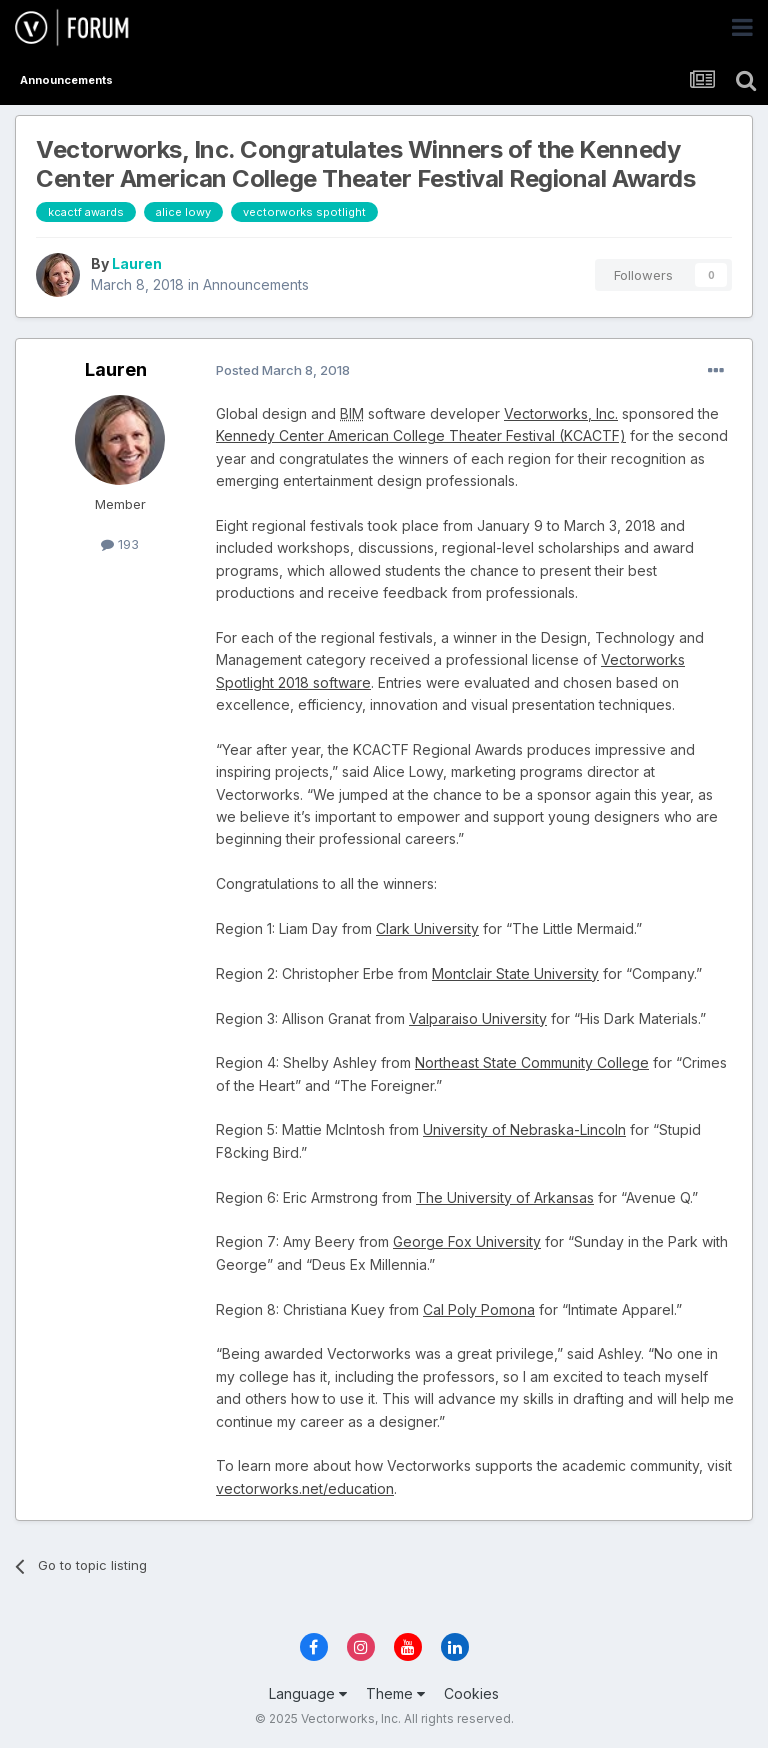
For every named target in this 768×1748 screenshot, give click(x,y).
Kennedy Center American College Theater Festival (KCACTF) (421, 435)
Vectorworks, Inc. (561, 413)
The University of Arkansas (505, 1197)
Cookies (471, 1693)
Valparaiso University (478, 1018)
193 (120, 544)
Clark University (427, 928)
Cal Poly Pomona (479, 1309)
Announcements (256, 284)
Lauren (137, 263)
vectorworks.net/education (305, 1488)
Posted (283, 370)
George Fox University (467, 1241)
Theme (395, 1693)
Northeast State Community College (532, 1062)
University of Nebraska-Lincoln (524, 1129)
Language (308, 1693)
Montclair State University (515, 973)
